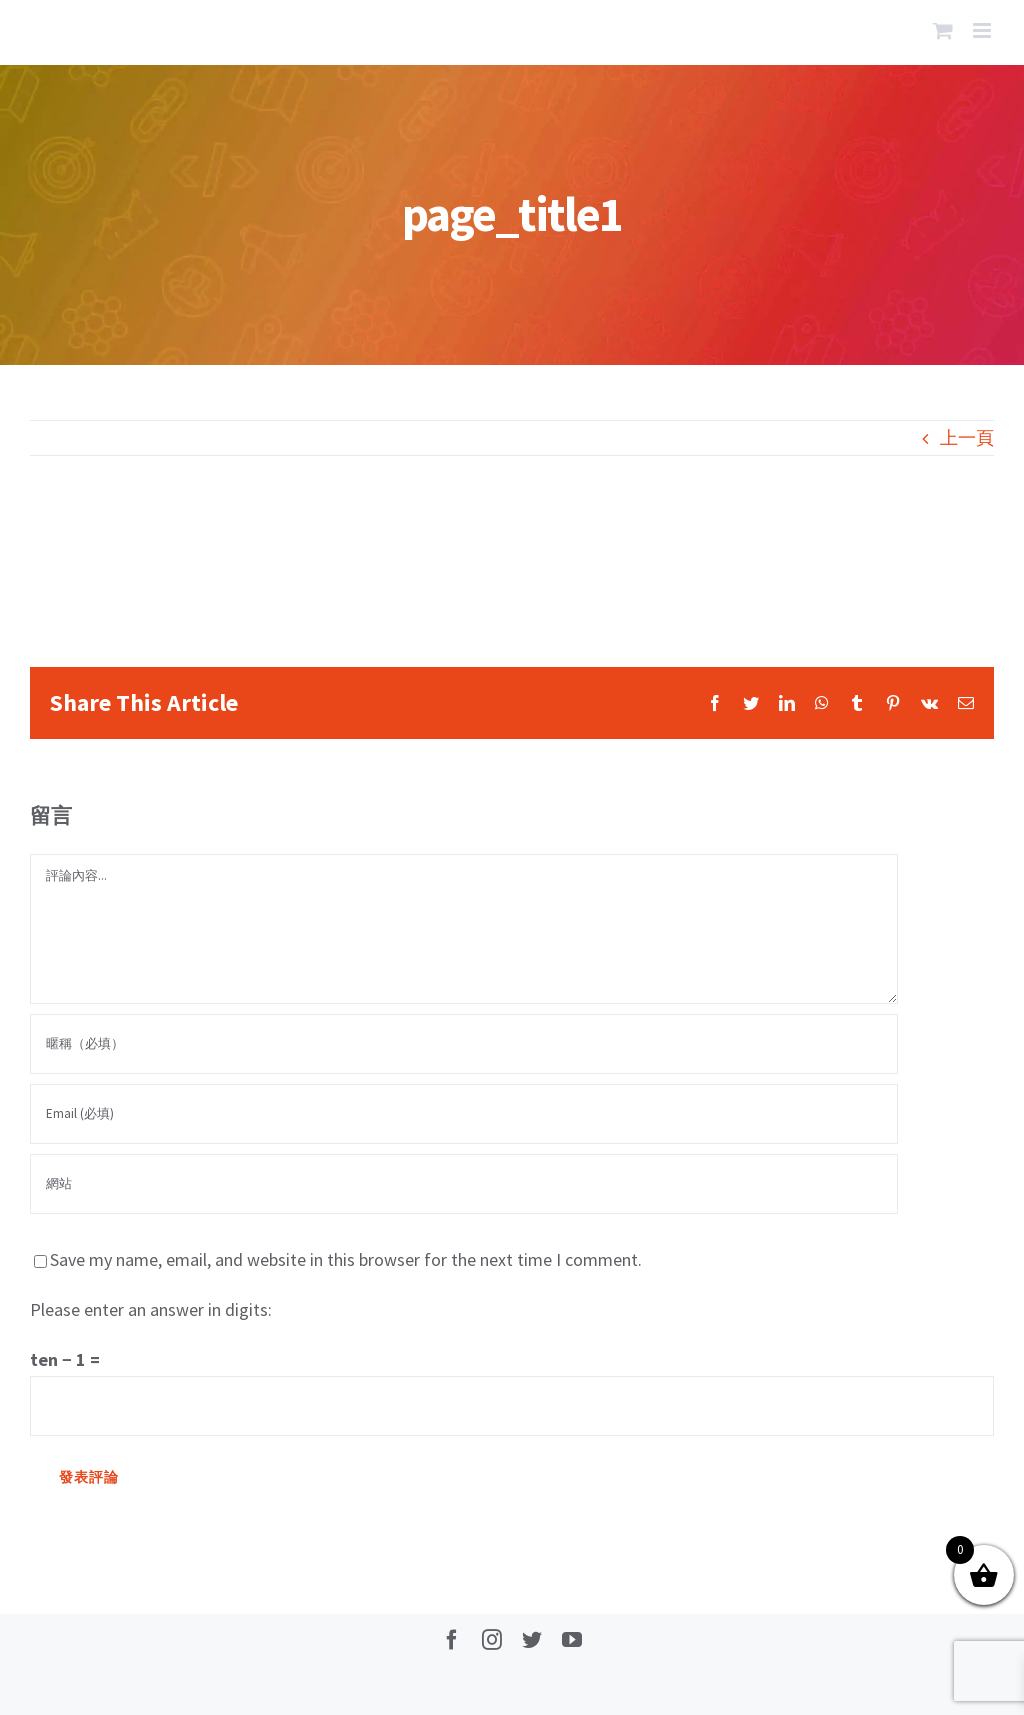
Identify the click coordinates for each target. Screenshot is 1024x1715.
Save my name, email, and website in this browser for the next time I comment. (346, 1259)
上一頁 (967, 437)
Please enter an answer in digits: (151, 1309)
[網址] (464, 1184)
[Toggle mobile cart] (943, 30)
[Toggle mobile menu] (983, 30)
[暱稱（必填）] (464, 1044)
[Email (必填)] (464, 1114)
